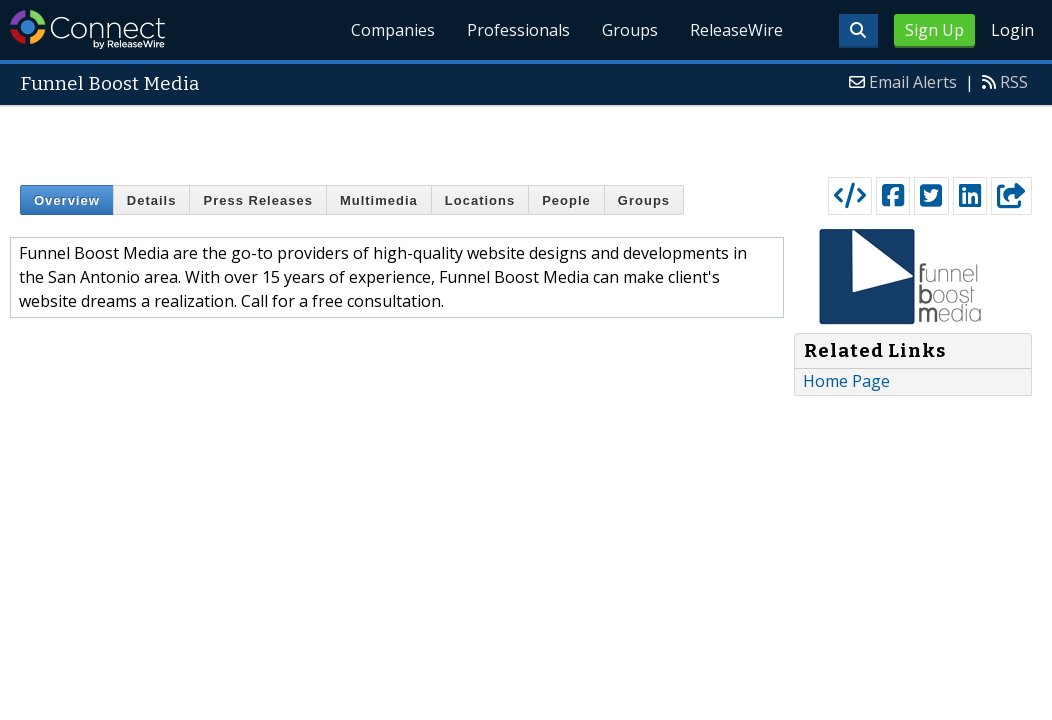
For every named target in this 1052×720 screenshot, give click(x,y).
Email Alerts (913, 82)
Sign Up (934, 30)
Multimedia (379, 200)
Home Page (846, 381)
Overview (67, 200)
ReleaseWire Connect (87, 29)
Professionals (518, 30)
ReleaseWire (736, 30)
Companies (393, 30)
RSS (1014, 82)
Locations (480, 200)
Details (152, 200)
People (566, 200)
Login (1012, 30)
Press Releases (257, 200)
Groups (630, 30)
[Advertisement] (526, 137)
